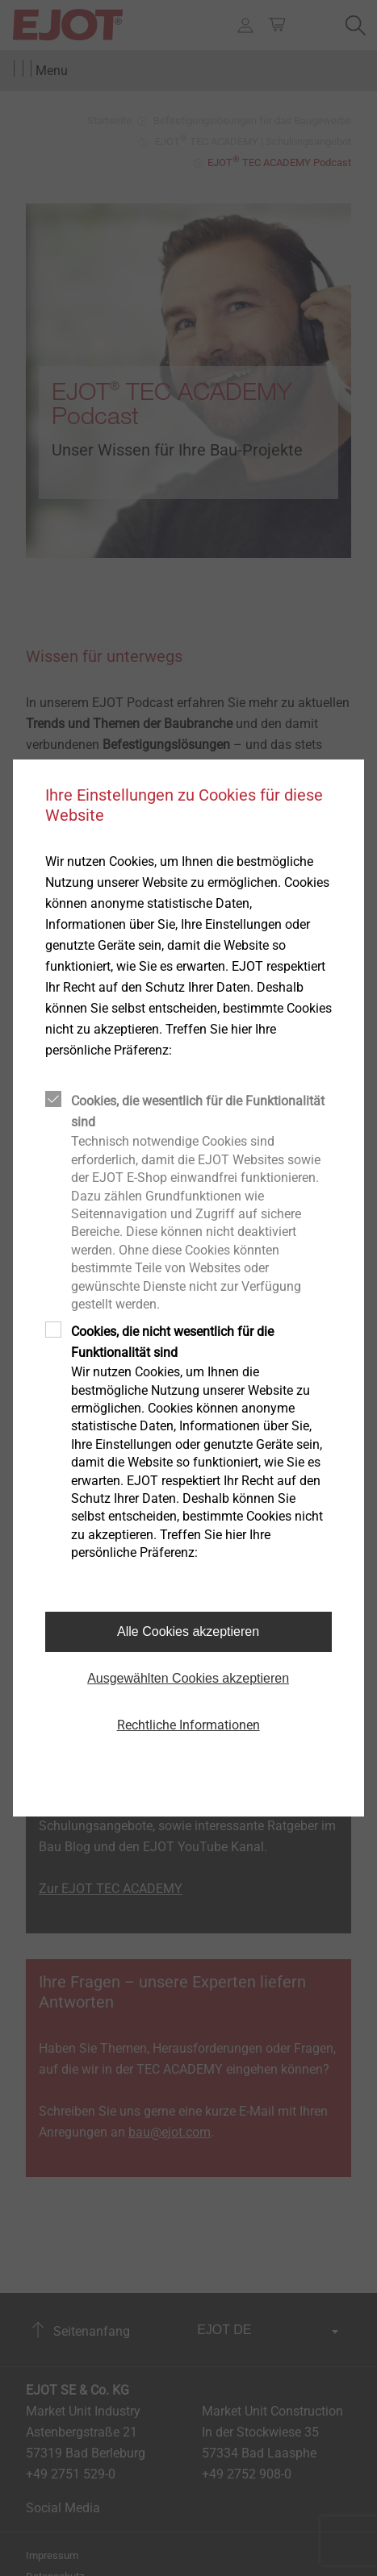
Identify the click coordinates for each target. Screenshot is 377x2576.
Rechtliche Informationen (188, 1725)
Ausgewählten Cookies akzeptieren (188, 1678)
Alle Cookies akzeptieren (188, 1631)
